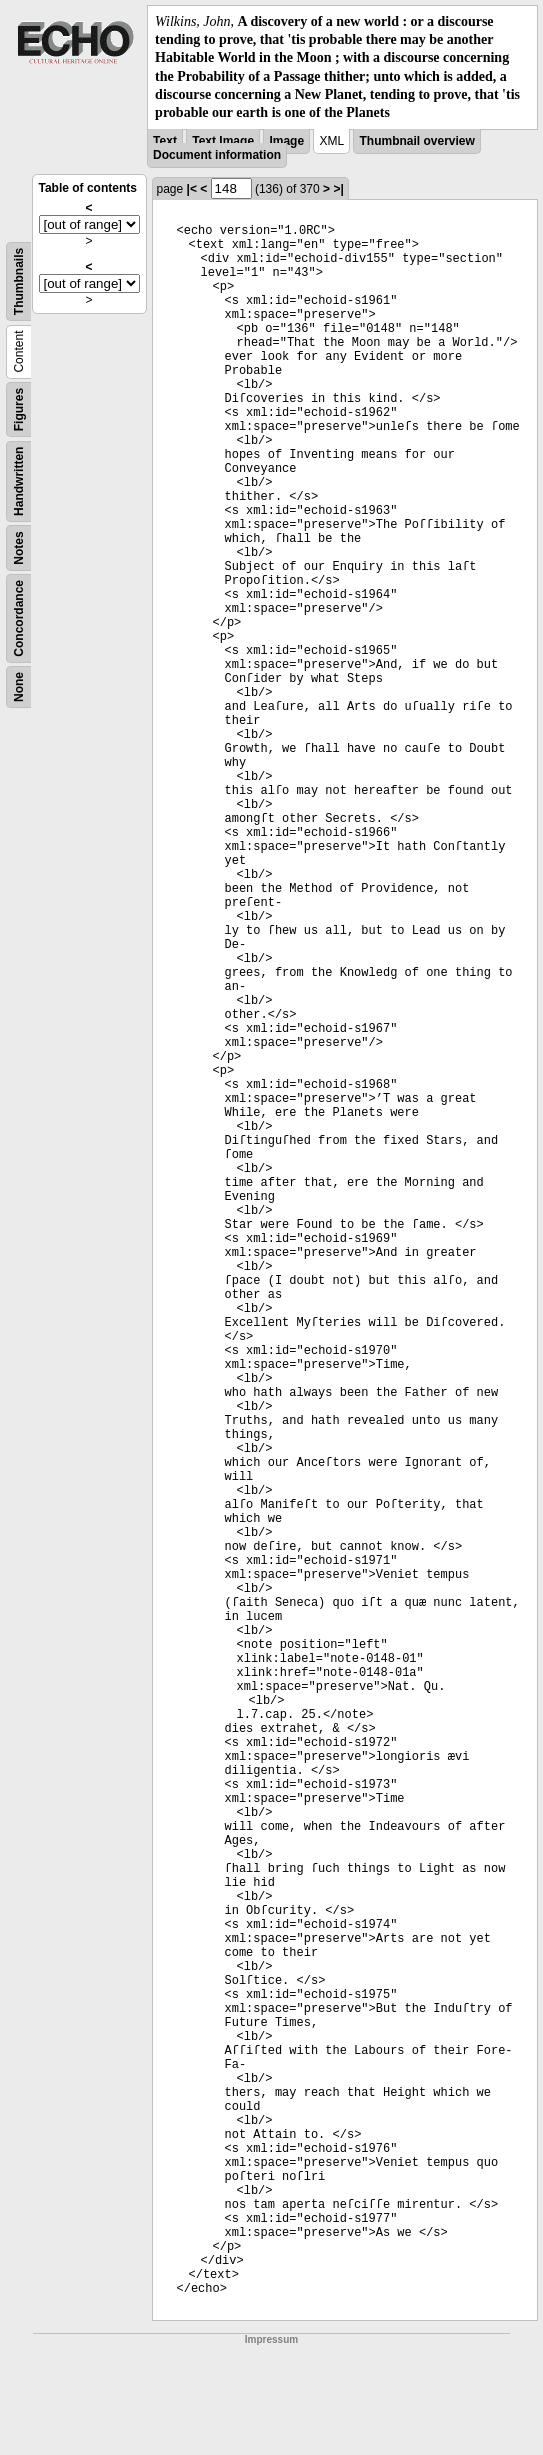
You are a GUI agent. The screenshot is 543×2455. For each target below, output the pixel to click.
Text (165, 141)
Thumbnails (19, 281)
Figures (19, 409)
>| (338, 189)
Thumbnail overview (416, 141)
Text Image (223, 141)
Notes (19, 547)
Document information (217, 155)
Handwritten (19, 481)
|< (192, 189)
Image (286, 141)
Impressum (271, 2339)
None (19, 687)
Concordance (19, 618)
